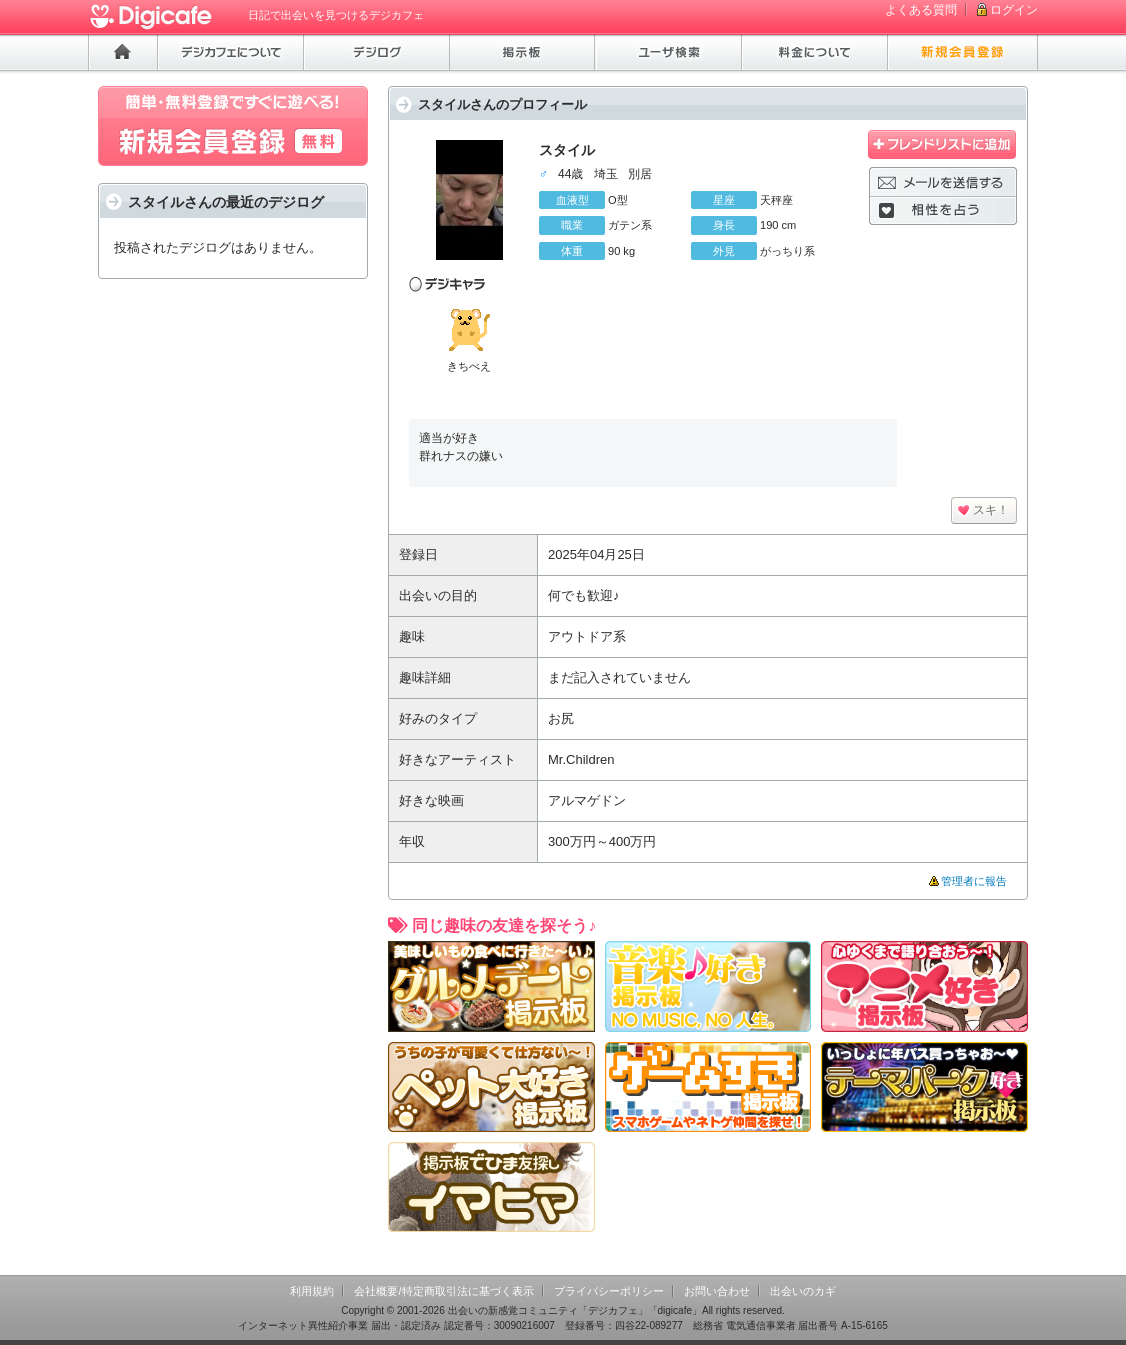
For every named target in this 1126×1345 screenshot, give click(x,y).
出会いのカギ (803, 1291)
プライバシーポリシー (609, 1291)
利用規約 (312, 1291)
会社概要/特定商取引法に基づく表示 (443, 1291)
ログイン (1014, 10)
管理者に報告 (974, 881)
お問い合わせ (717, 1291)
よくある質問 (921, 10)
